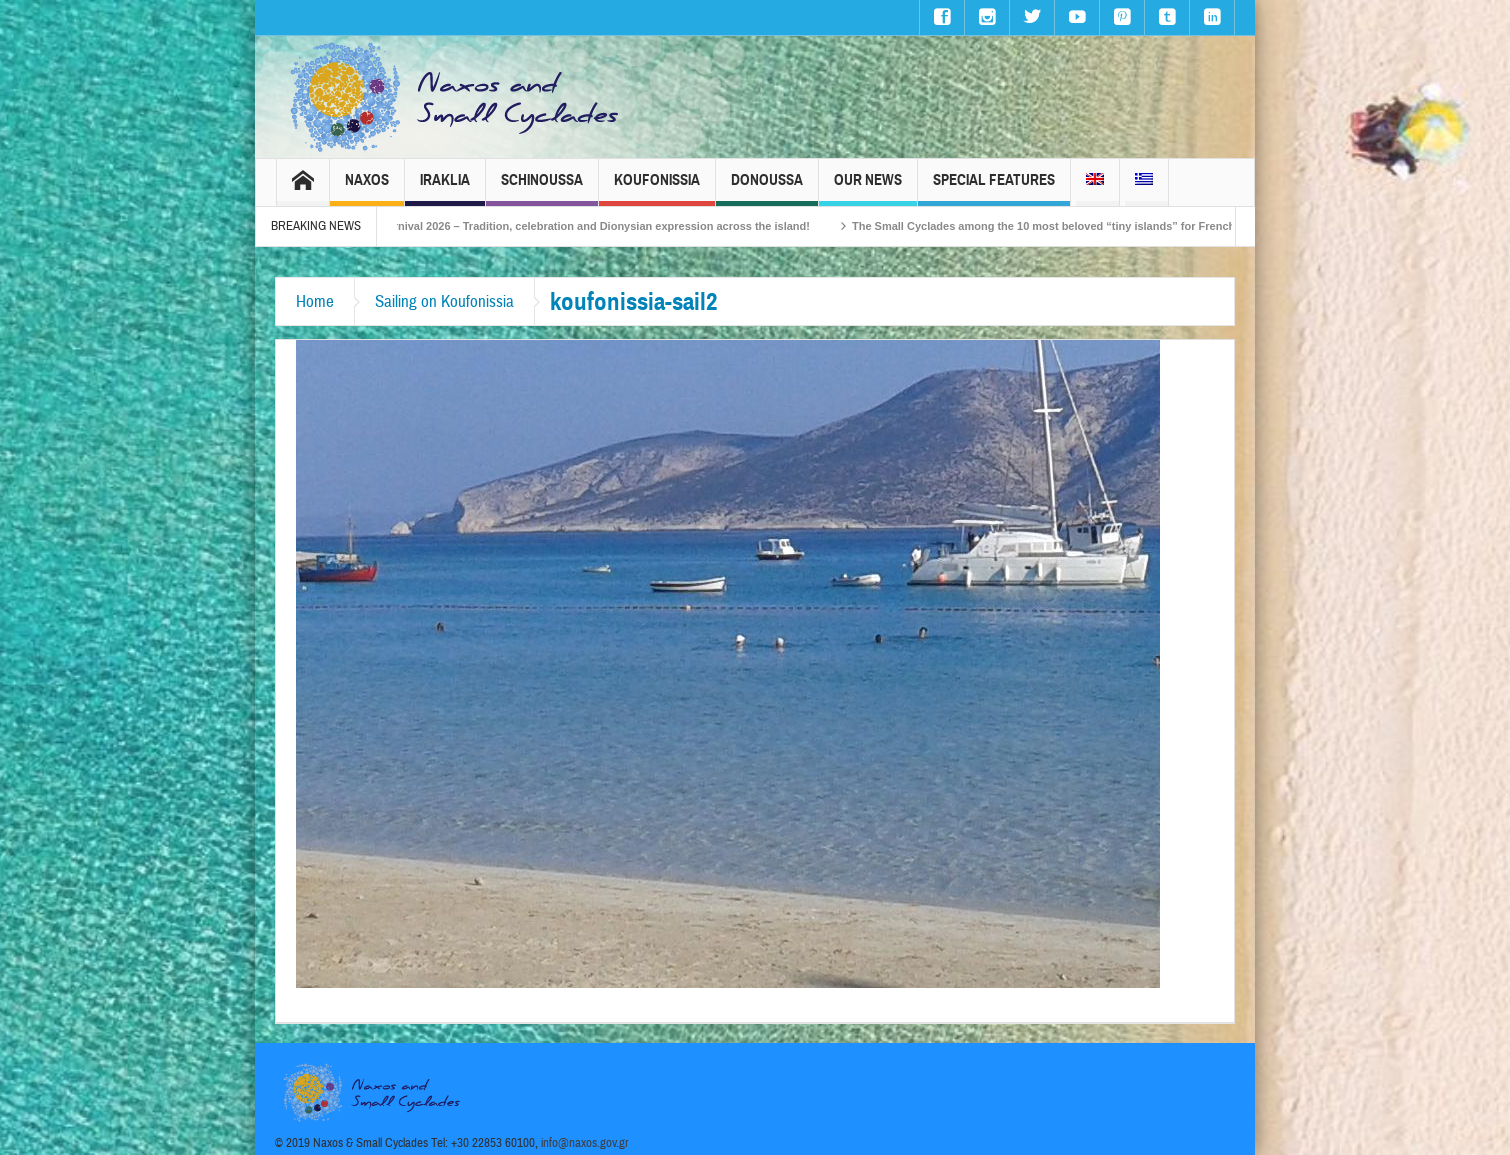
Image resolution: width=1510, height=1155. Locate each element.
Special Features (994, 188)
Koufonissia (657, 188)
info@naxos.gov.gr (585, 1143)
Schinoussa (542, 188)
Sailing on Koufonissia (444, 301)
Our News (868, 188)
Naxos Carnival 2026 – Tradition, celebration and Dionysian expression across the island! (591, 226)
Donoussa (767, 188)
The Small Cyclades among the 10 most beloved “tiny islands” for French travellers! (1085, 226)
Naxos (367, 188)
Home (315, 301)
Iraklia (445, 188)
